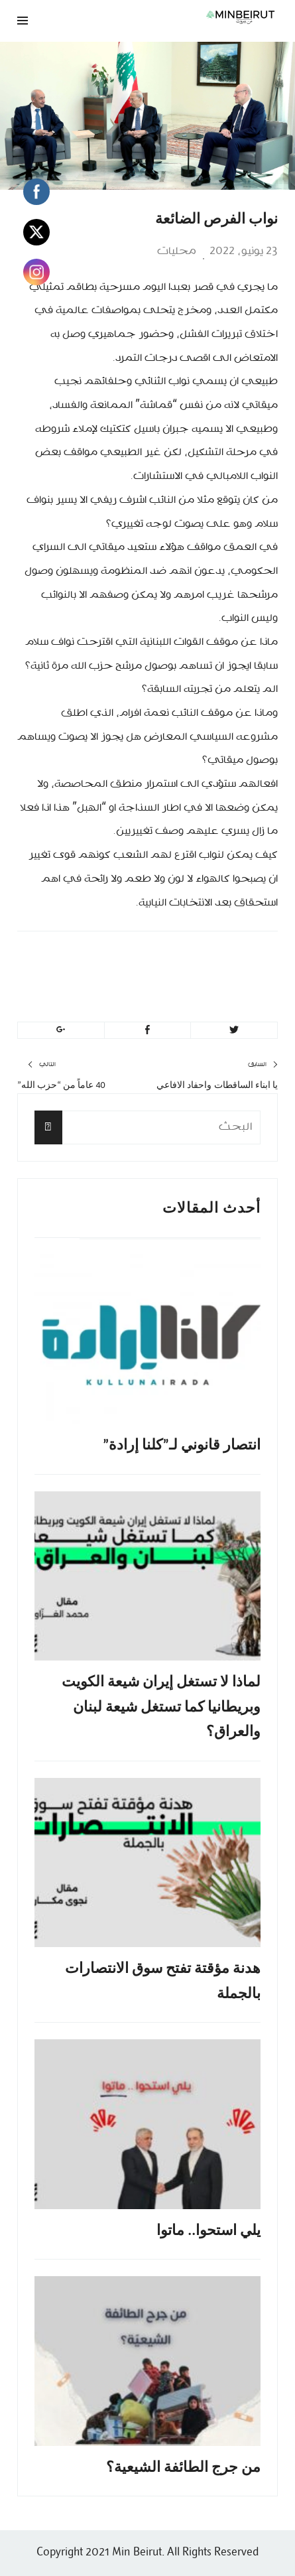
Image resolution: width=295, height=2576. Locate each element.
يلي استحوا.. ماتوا (208, 2230)
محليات (176, 251)
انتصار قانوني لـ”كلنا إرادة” (182, 1445)
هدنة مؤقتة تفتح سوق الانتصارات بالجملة (163, 1980)
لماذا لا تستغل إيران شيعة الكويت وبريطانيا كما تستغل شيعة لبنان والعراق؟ (161, 1706)
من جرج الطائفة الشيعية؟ (183, 2467)
